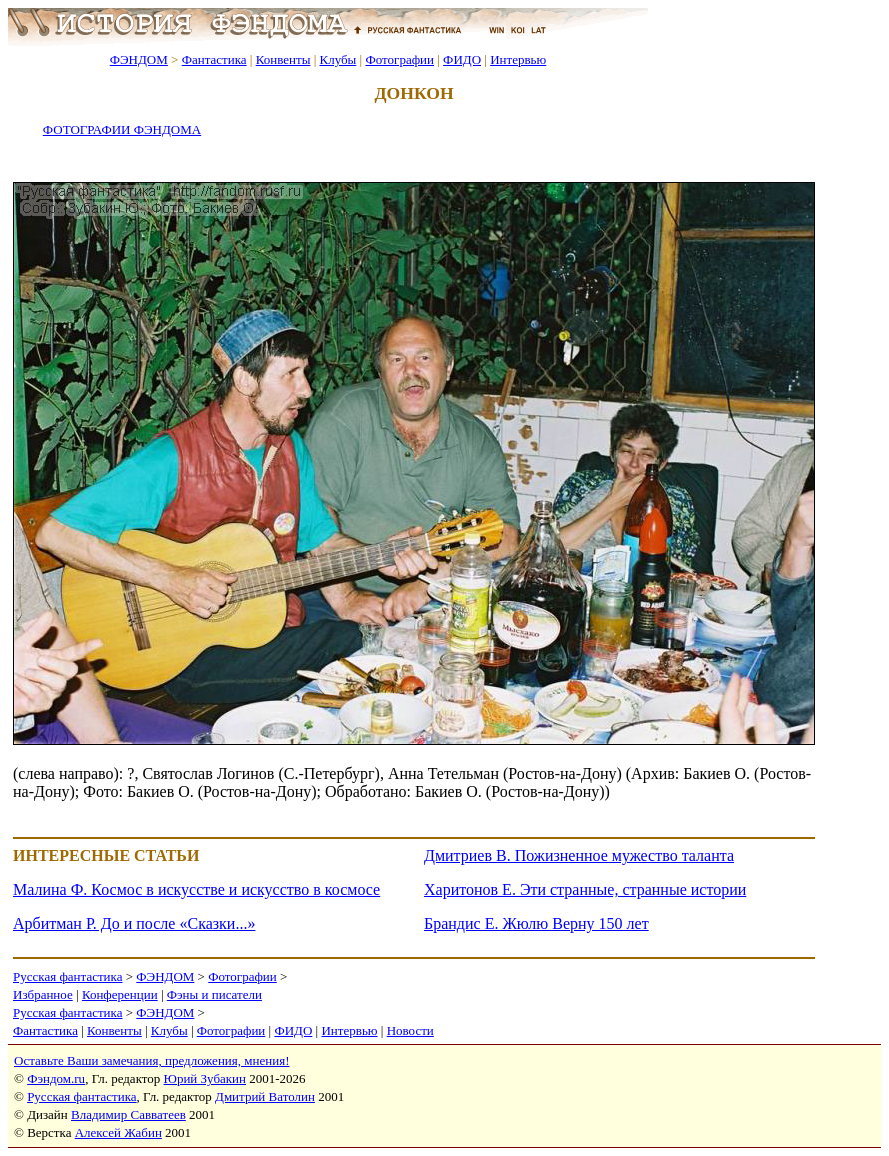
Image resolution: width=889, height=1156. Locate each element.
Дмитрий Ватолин (265, 1096)
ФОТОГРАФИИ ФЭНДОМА (122, 129)
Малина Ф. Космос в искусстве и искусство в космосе (196, 889)
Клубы (337, 59)
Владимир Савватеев (128, 1114)
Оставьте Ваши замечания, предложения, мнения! (151, 1060)
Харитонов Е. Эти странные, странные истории (585, 889)
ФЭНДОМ (139, 59)
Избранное (43, 994)
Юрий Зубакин (205, 1078)
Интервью (518, 59)
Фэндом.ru (56, 1078)
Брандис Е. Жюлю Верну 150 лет (536, 923)
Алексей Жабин (118, 1132)
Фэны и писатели (214, 994)
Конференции (120, 994)
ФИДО (462, 59)
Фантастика (214, 59)
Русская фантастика (67, 976)
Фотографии (399, 59)
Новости (410, 1030)
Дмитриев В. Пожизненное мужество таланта (579, 855)
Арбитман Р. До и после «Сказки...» (134, 923)
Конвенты (283, 59)
